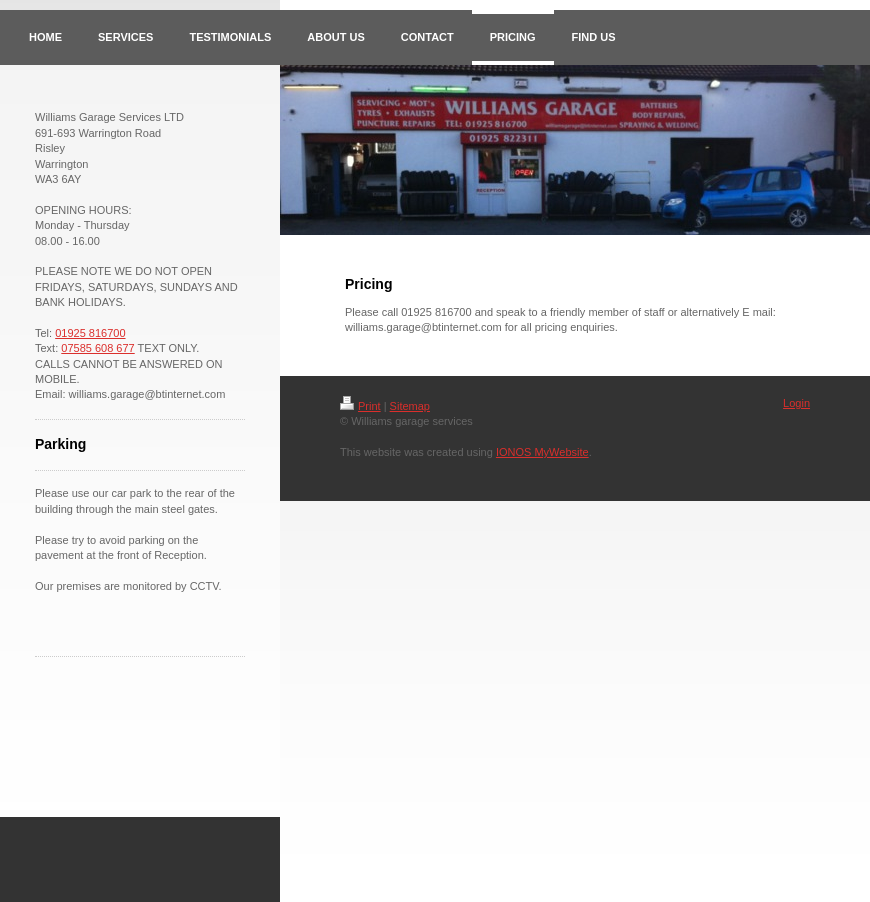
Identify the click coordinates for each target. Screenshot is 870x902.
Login (796, 403)
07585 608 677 (97, 348)
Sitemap (410, 406)
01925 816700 (90, 333)
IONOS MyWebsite (542, 452)
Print (360, 406)
